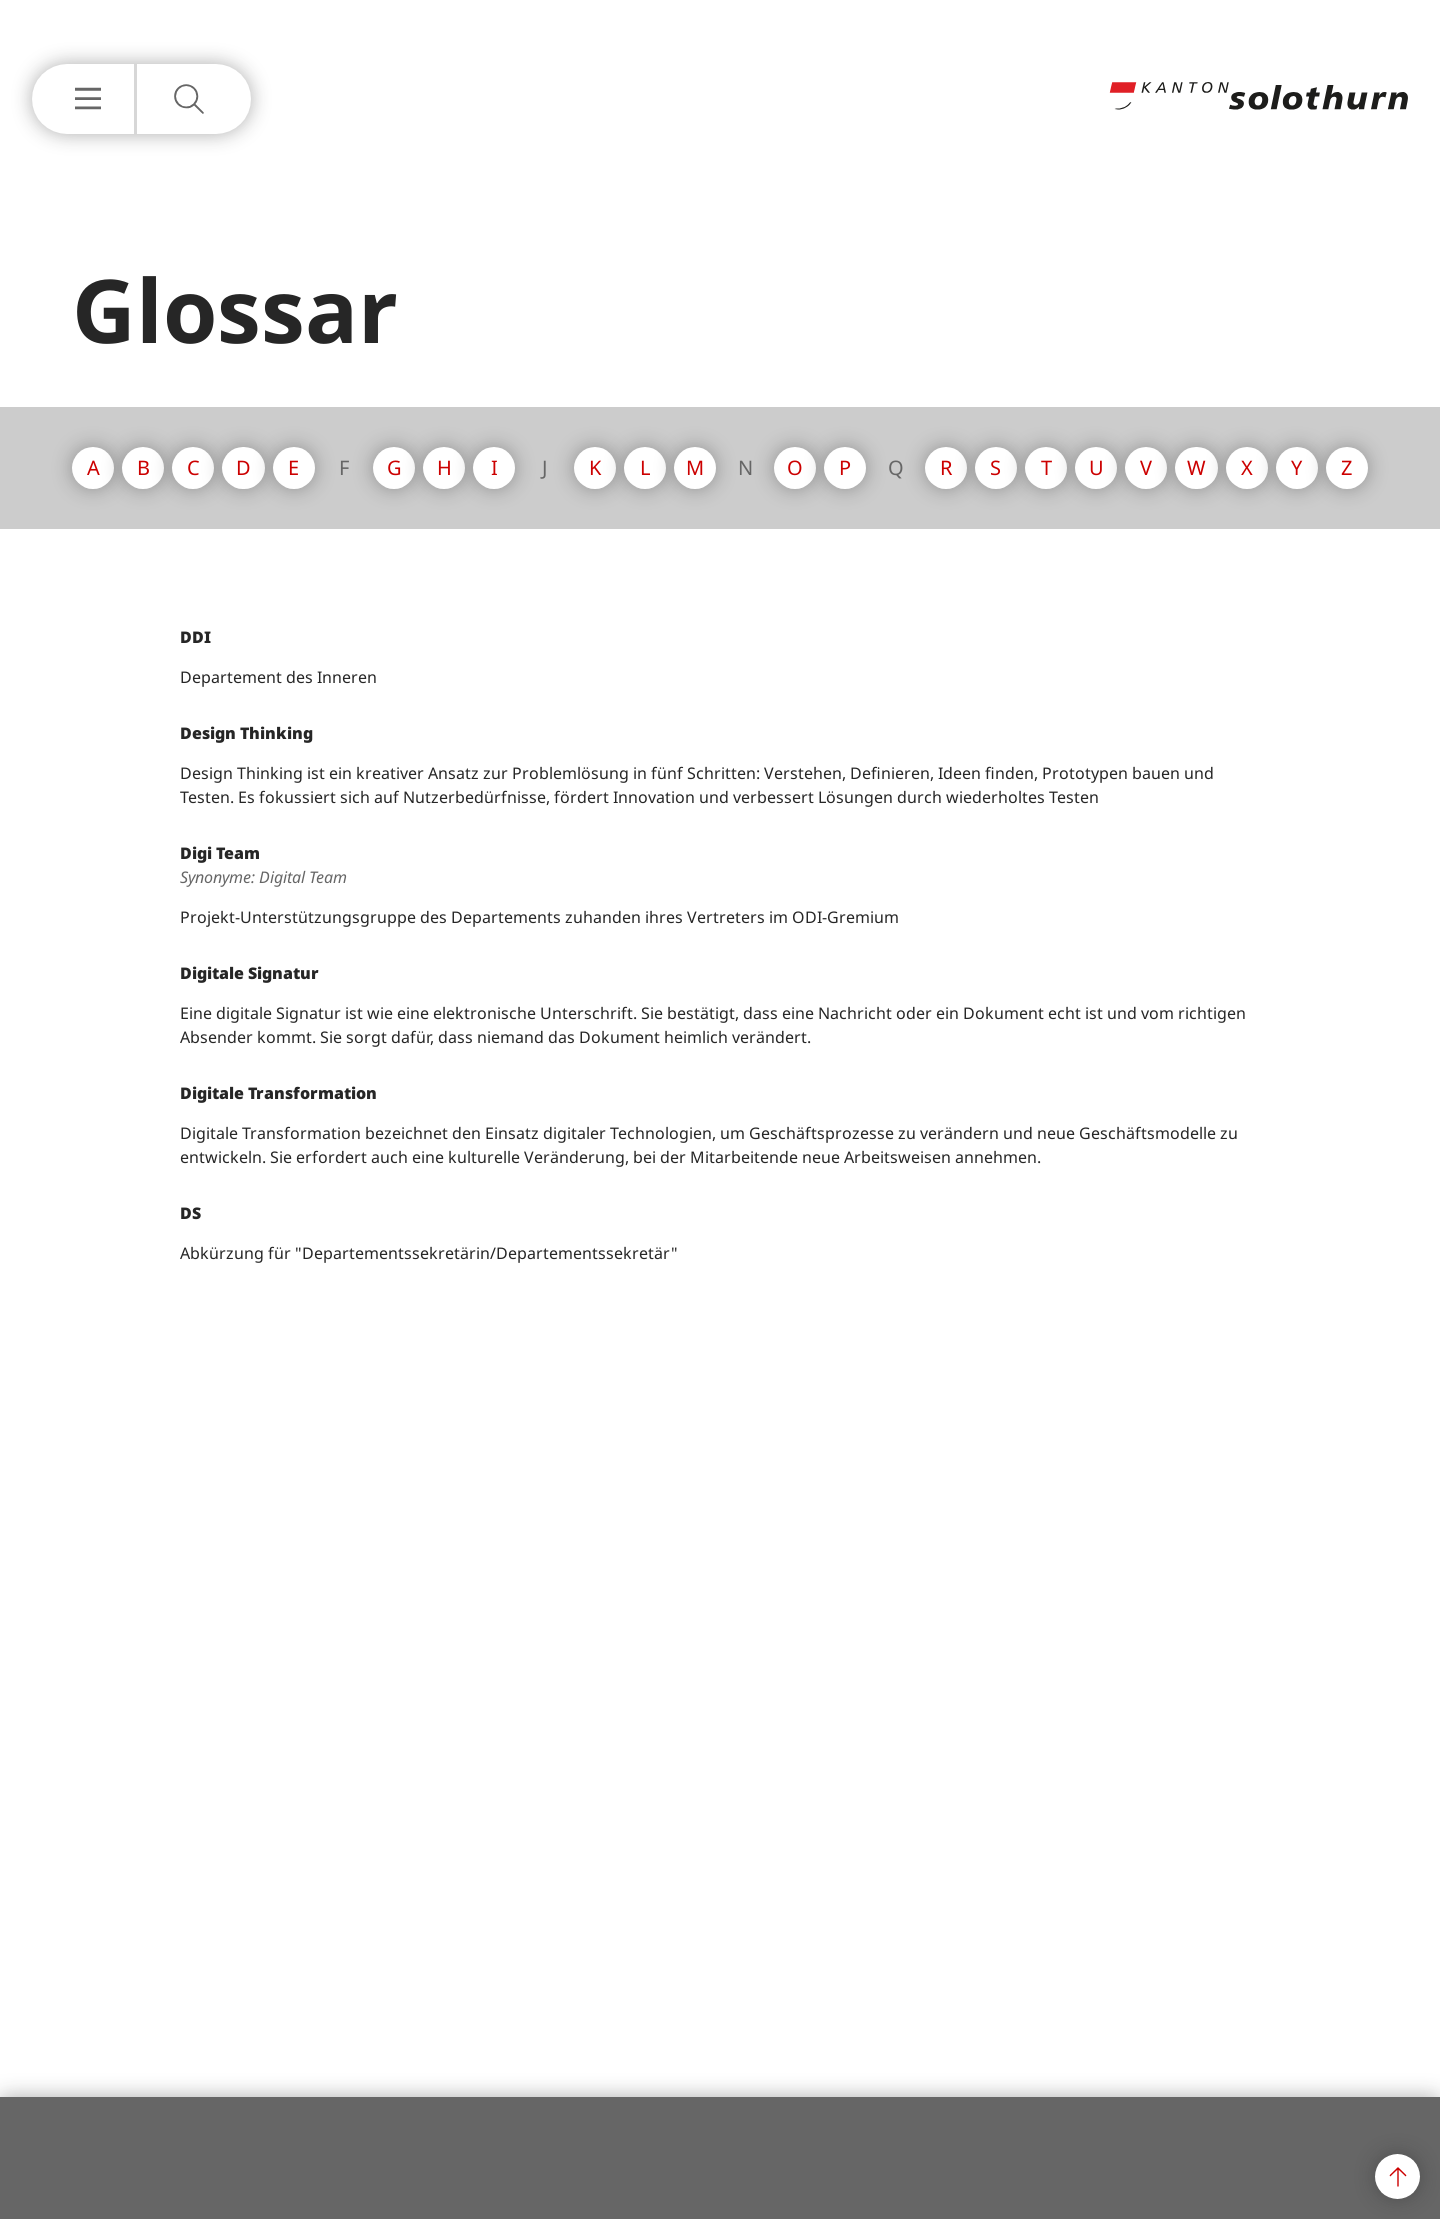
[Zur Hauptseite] (1258, 104)
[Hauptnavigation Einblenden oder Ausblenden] (83, 99)
